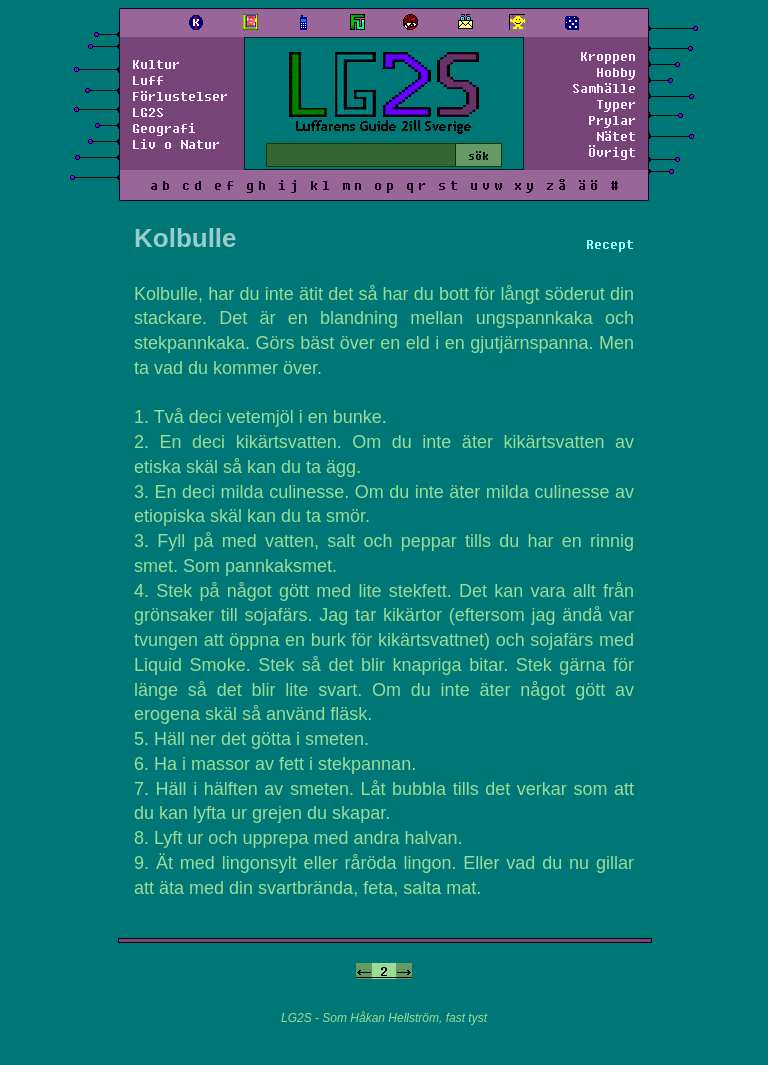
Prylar (612, 120)
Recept (610, 244)
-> (404, 971)
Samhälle (604, 88)
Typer (616, 104)
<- (364, 971)
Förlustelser (180, 96)
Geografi (164, 128)
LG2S (148, 112)
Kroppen (608, 56)
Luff (148, 80)
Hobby (616, 72)
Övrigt (612, 152)
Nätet (616, 136)
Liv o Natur (176, 144)
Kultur (156, 64)
